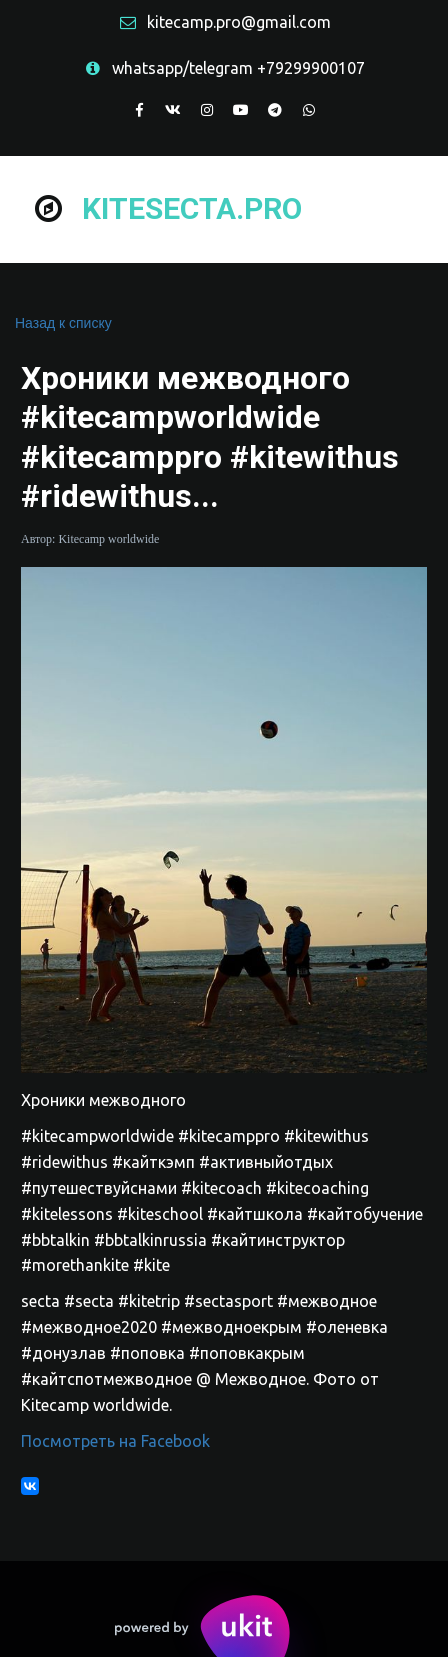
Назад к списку (63, 323)
